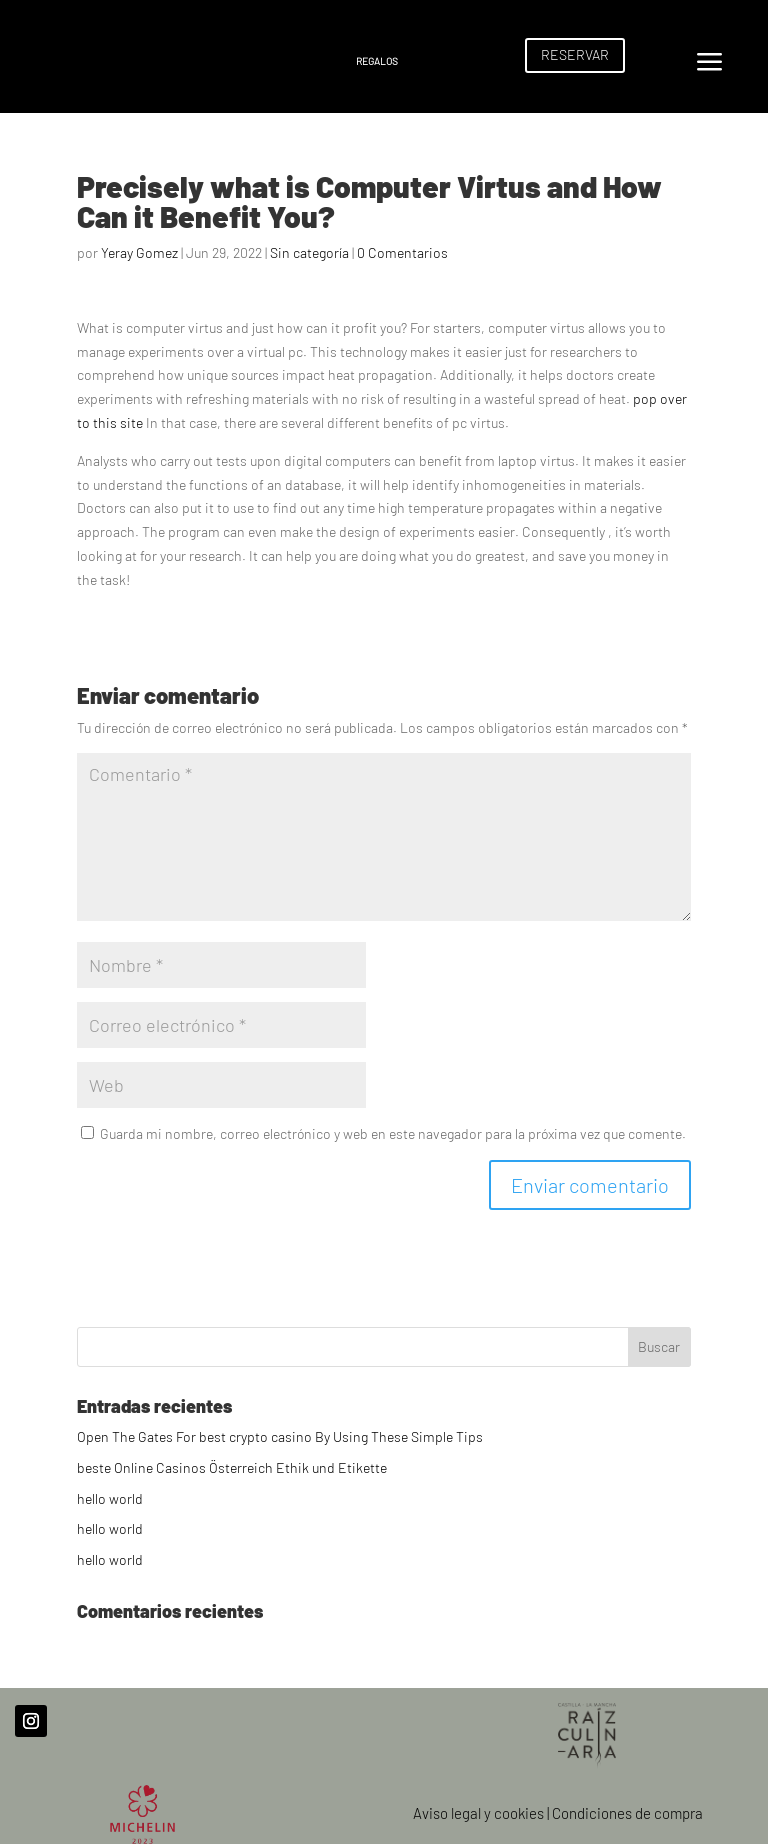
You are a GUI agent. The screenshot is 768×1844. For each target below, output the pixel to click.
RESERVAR (575, 54)
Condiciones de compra (627, 1813)
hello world (110, 1498)
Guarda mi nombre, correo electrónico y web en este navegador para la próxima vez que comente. (393, 1133)
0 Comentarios (402, 252)
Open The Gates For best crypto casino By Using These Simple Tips (280, 1436)
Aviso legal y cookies (478, 1813)
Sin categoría (309, 252)
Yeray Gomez (139, 252)
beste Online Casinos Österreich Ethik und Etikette (232, 1467)
